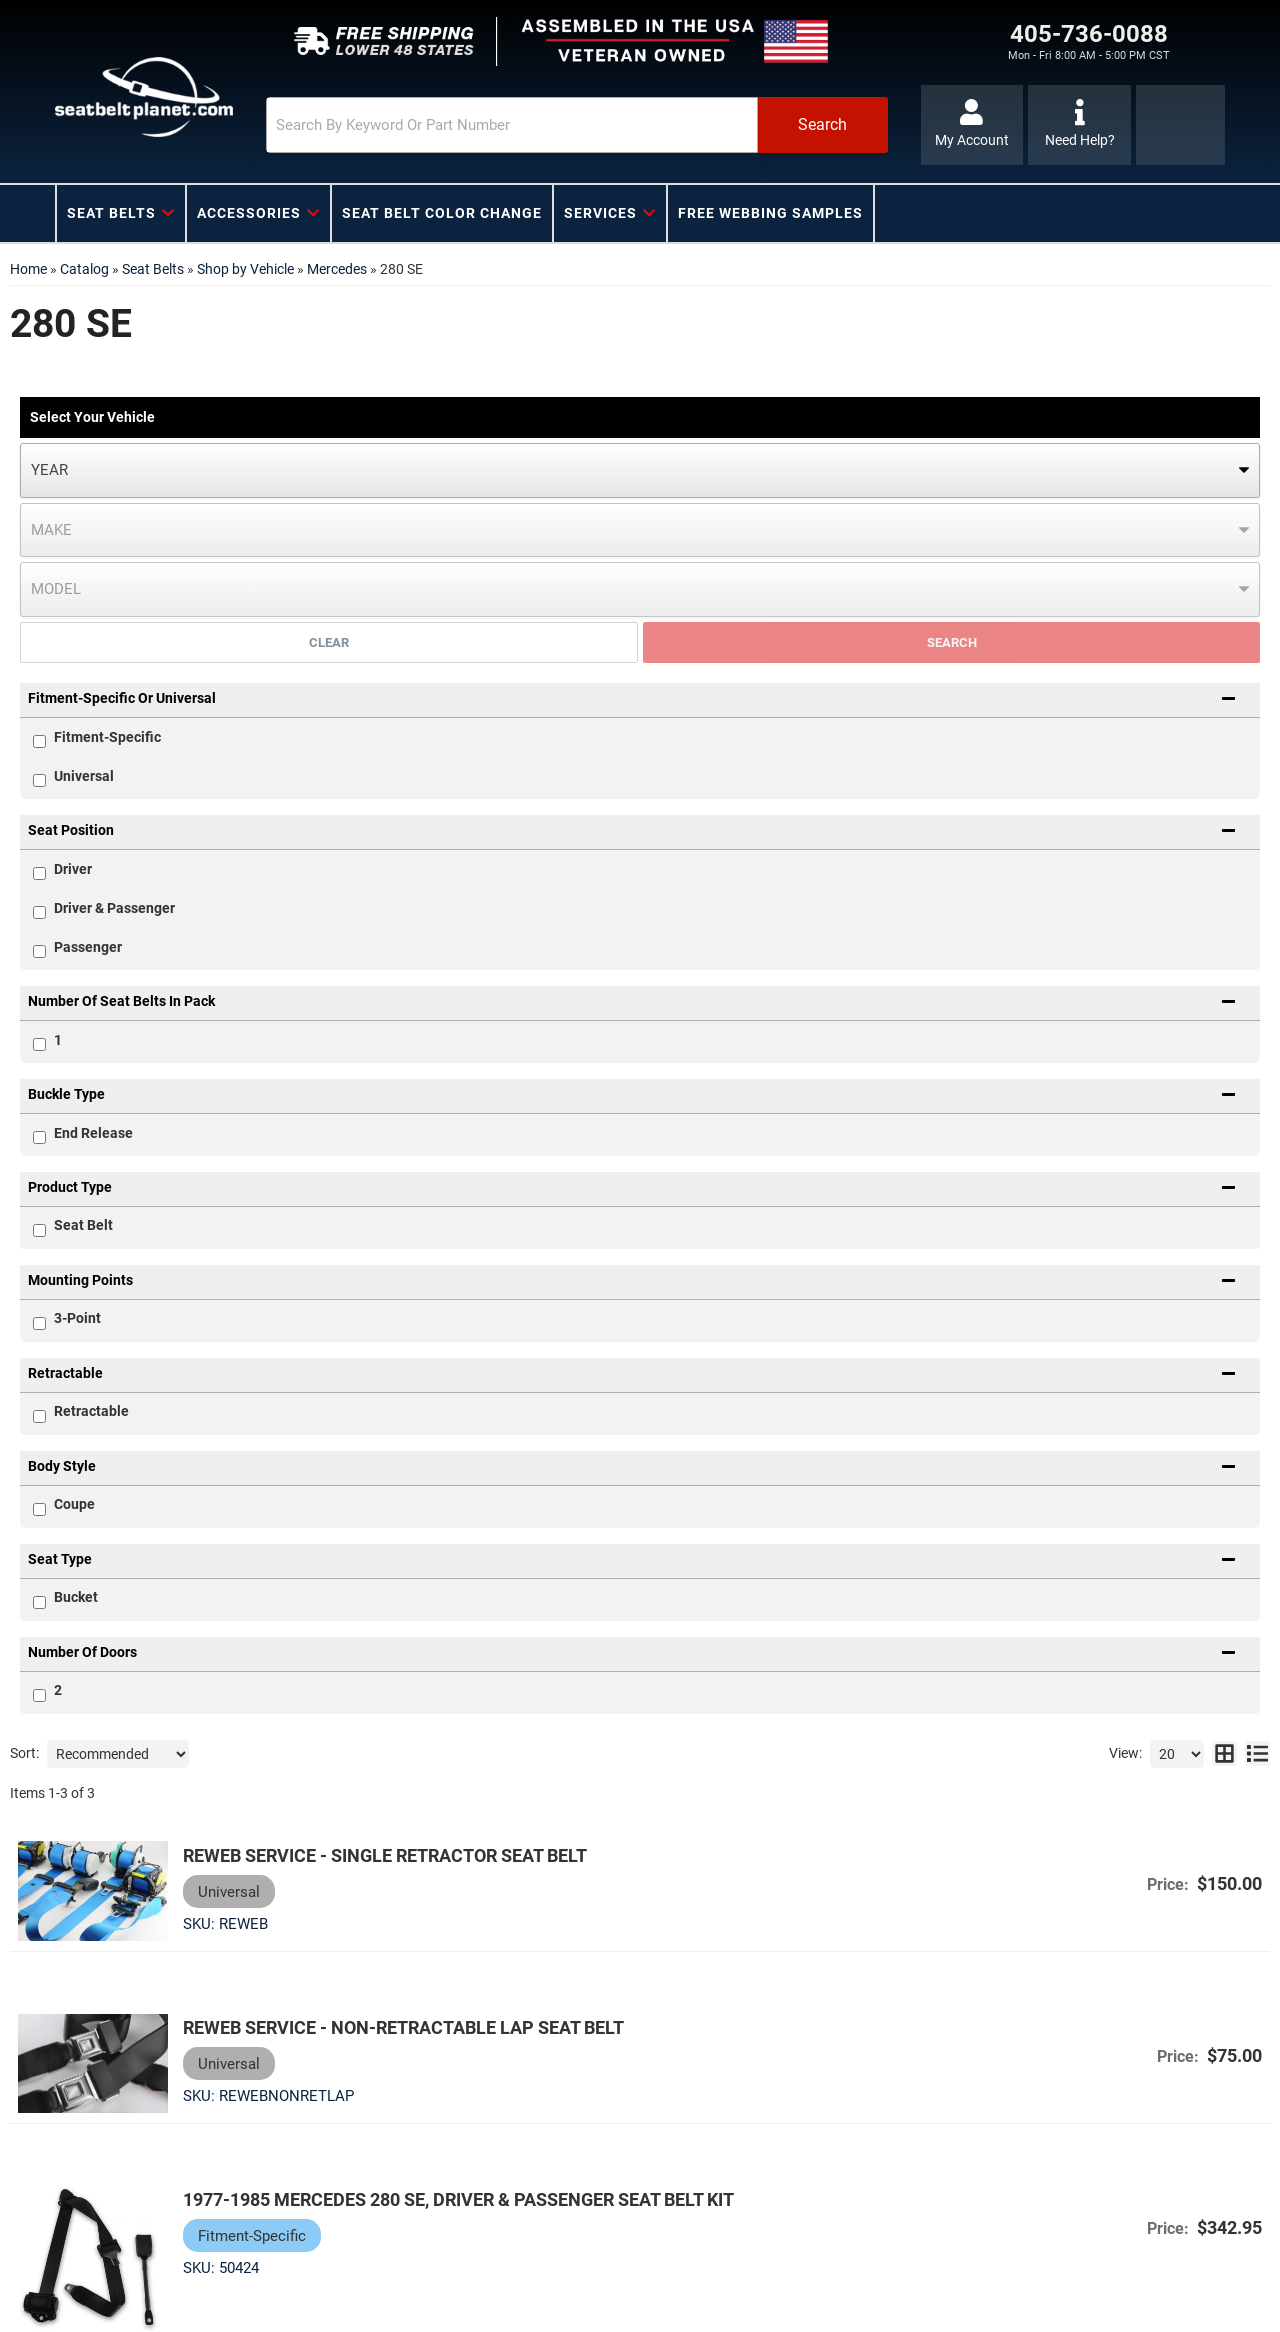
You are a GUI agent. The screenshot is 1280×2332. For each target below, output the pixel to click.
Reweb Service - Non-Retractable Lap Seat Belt (403, 2027)
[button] (577, 125)
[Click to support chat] (1079, 125)
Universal (84, 776)
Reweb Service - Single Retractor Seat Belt (385, 1855)
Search (952, 642)
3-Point (77, 1318)
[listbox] (640, 470)
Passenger (88, 947)
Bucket (76, 1597)
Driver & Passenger (114, 908)
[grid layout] (1224, 1754)
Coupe (74, 1504)
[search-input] (512, 125)
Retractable (91, 1411)
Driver (73, 869)
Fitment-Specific (107, 737)
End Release (93, 1133)
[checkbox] (39, 873)
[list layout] (1257, 1754)
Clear (329, 642)
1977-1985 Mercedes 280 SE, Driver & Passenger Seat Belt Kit (458, 2199)
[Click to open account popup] (972, 125)
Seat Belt (83, 1225)
